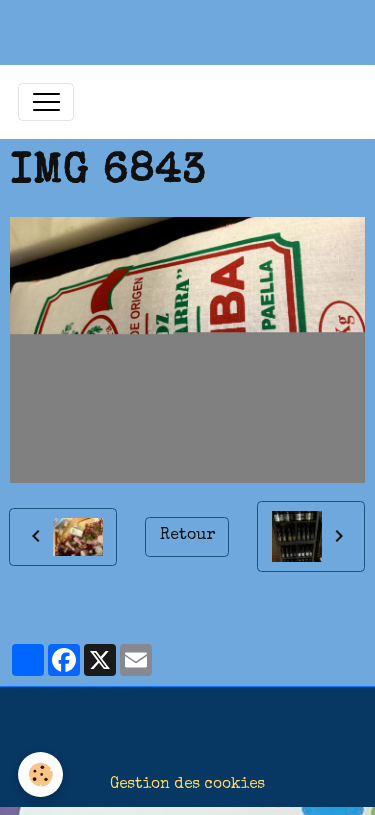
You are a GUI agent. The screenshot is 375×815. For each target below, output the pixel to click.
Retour (187, 536)
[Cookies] (40, 774)
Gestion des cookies (187, 785)
